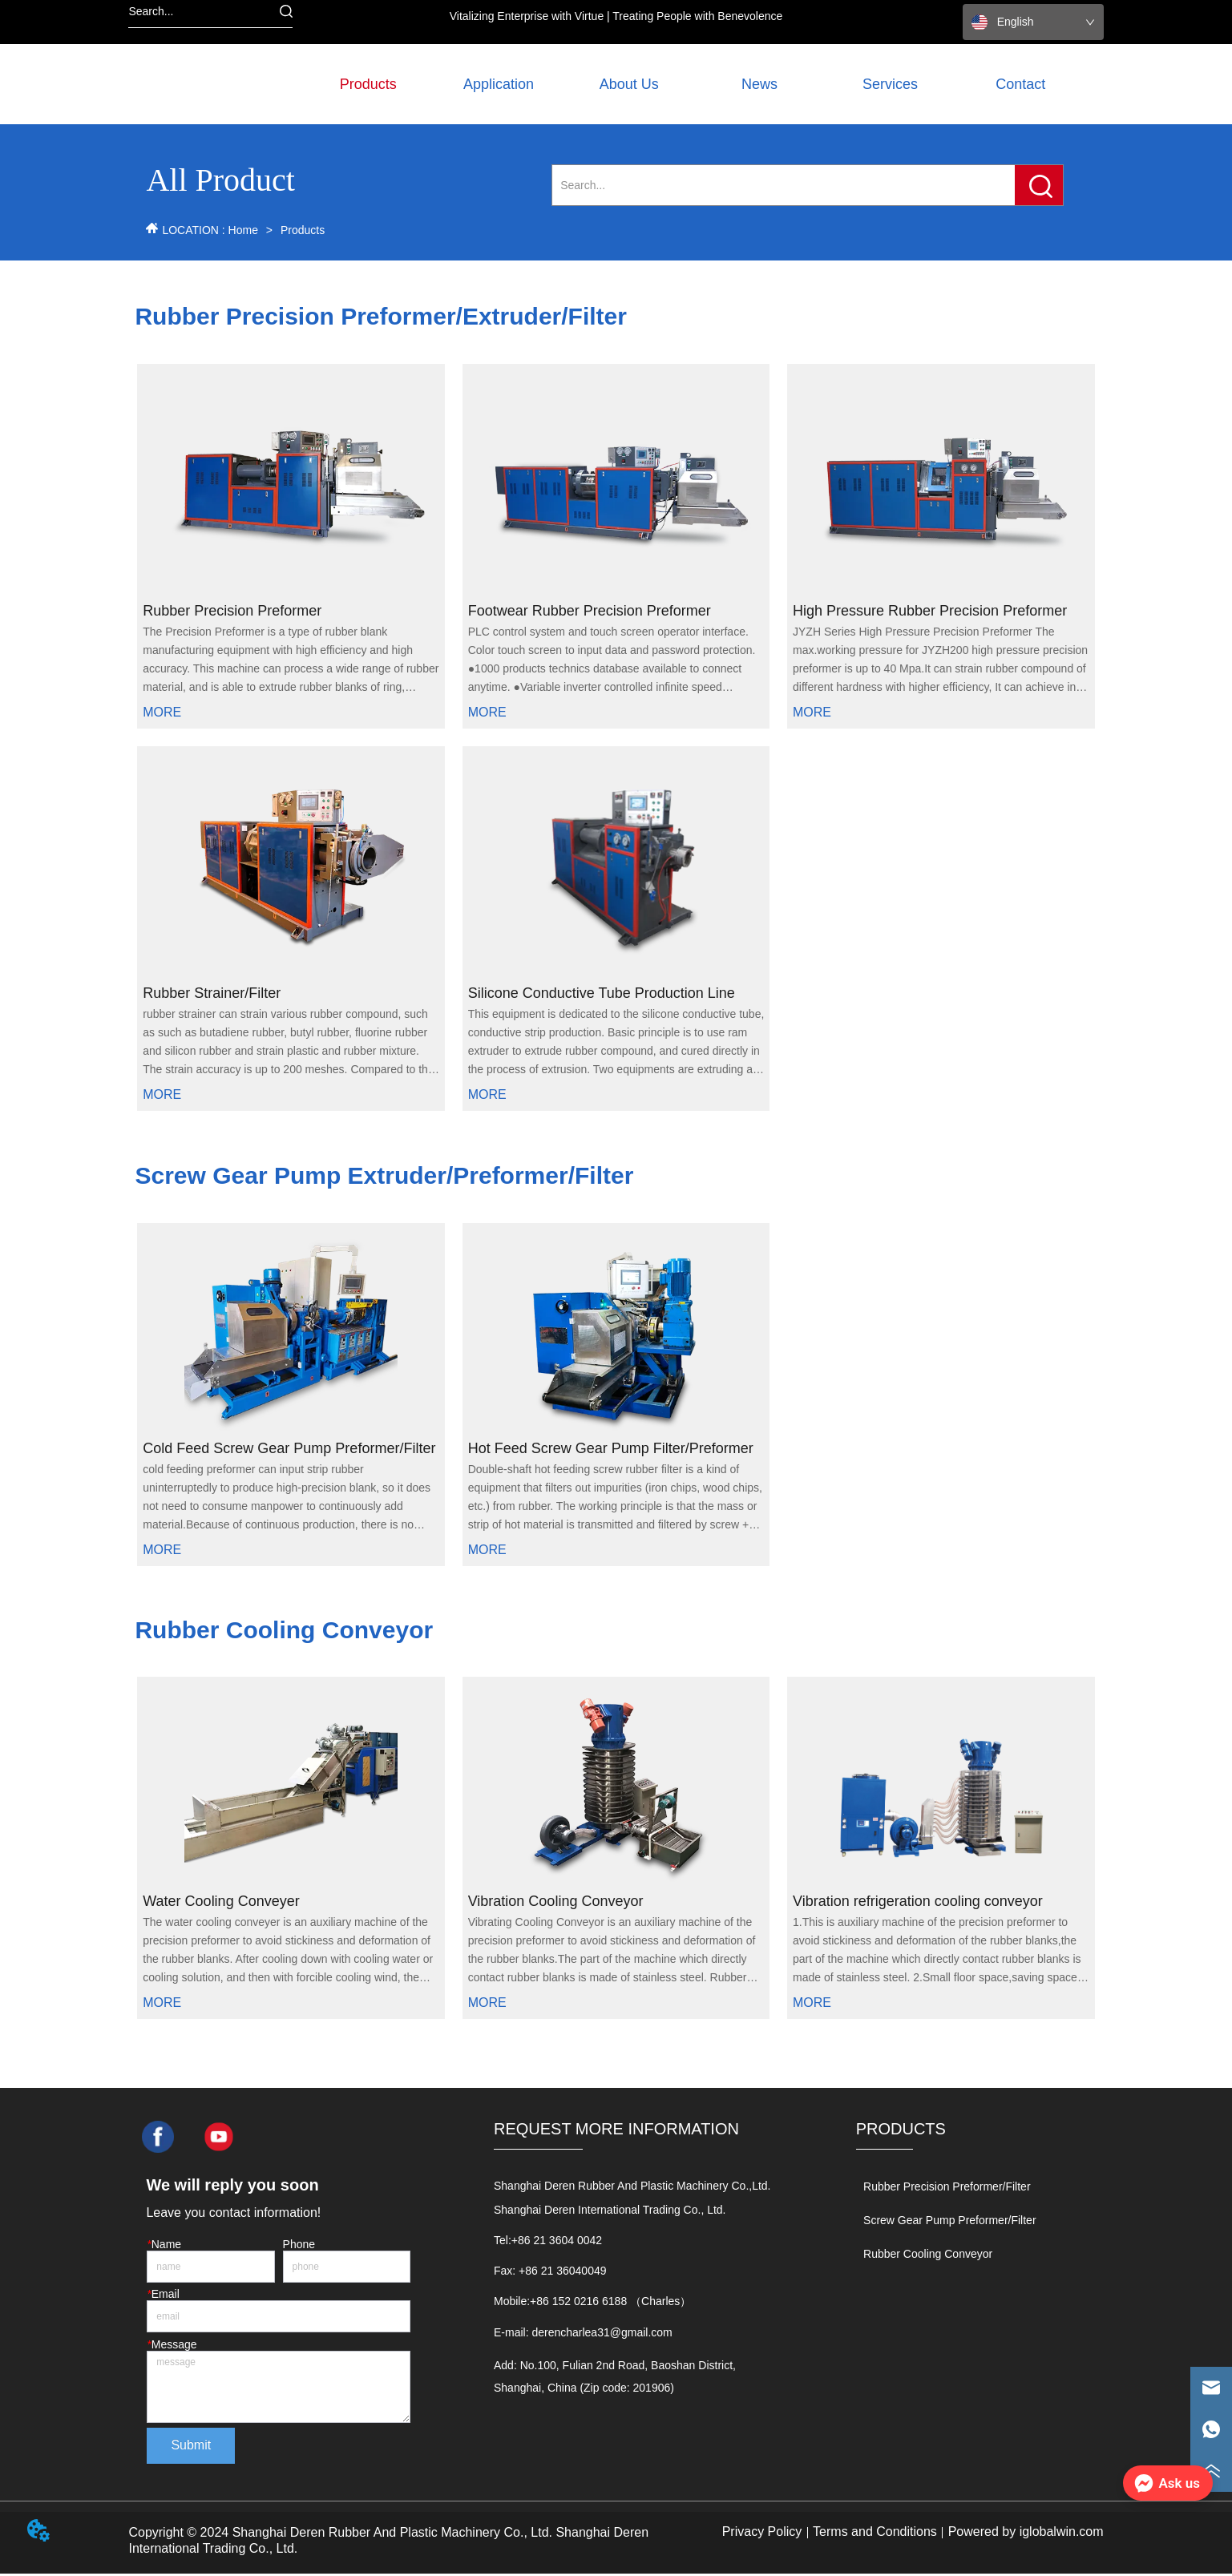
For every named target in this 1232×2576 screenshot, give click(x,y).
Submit (191, 2448)
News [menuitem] (759, 84)
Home (243, 230)
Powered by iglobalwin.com (1026, 2534)
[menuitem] (368, 84)
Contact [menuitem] (1020, 84)
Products (301, 230)
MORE (162, 714)
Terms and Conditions (875, 2534)
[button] (368, 84)
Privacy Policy (762, 2534)
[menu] (694, 84)
